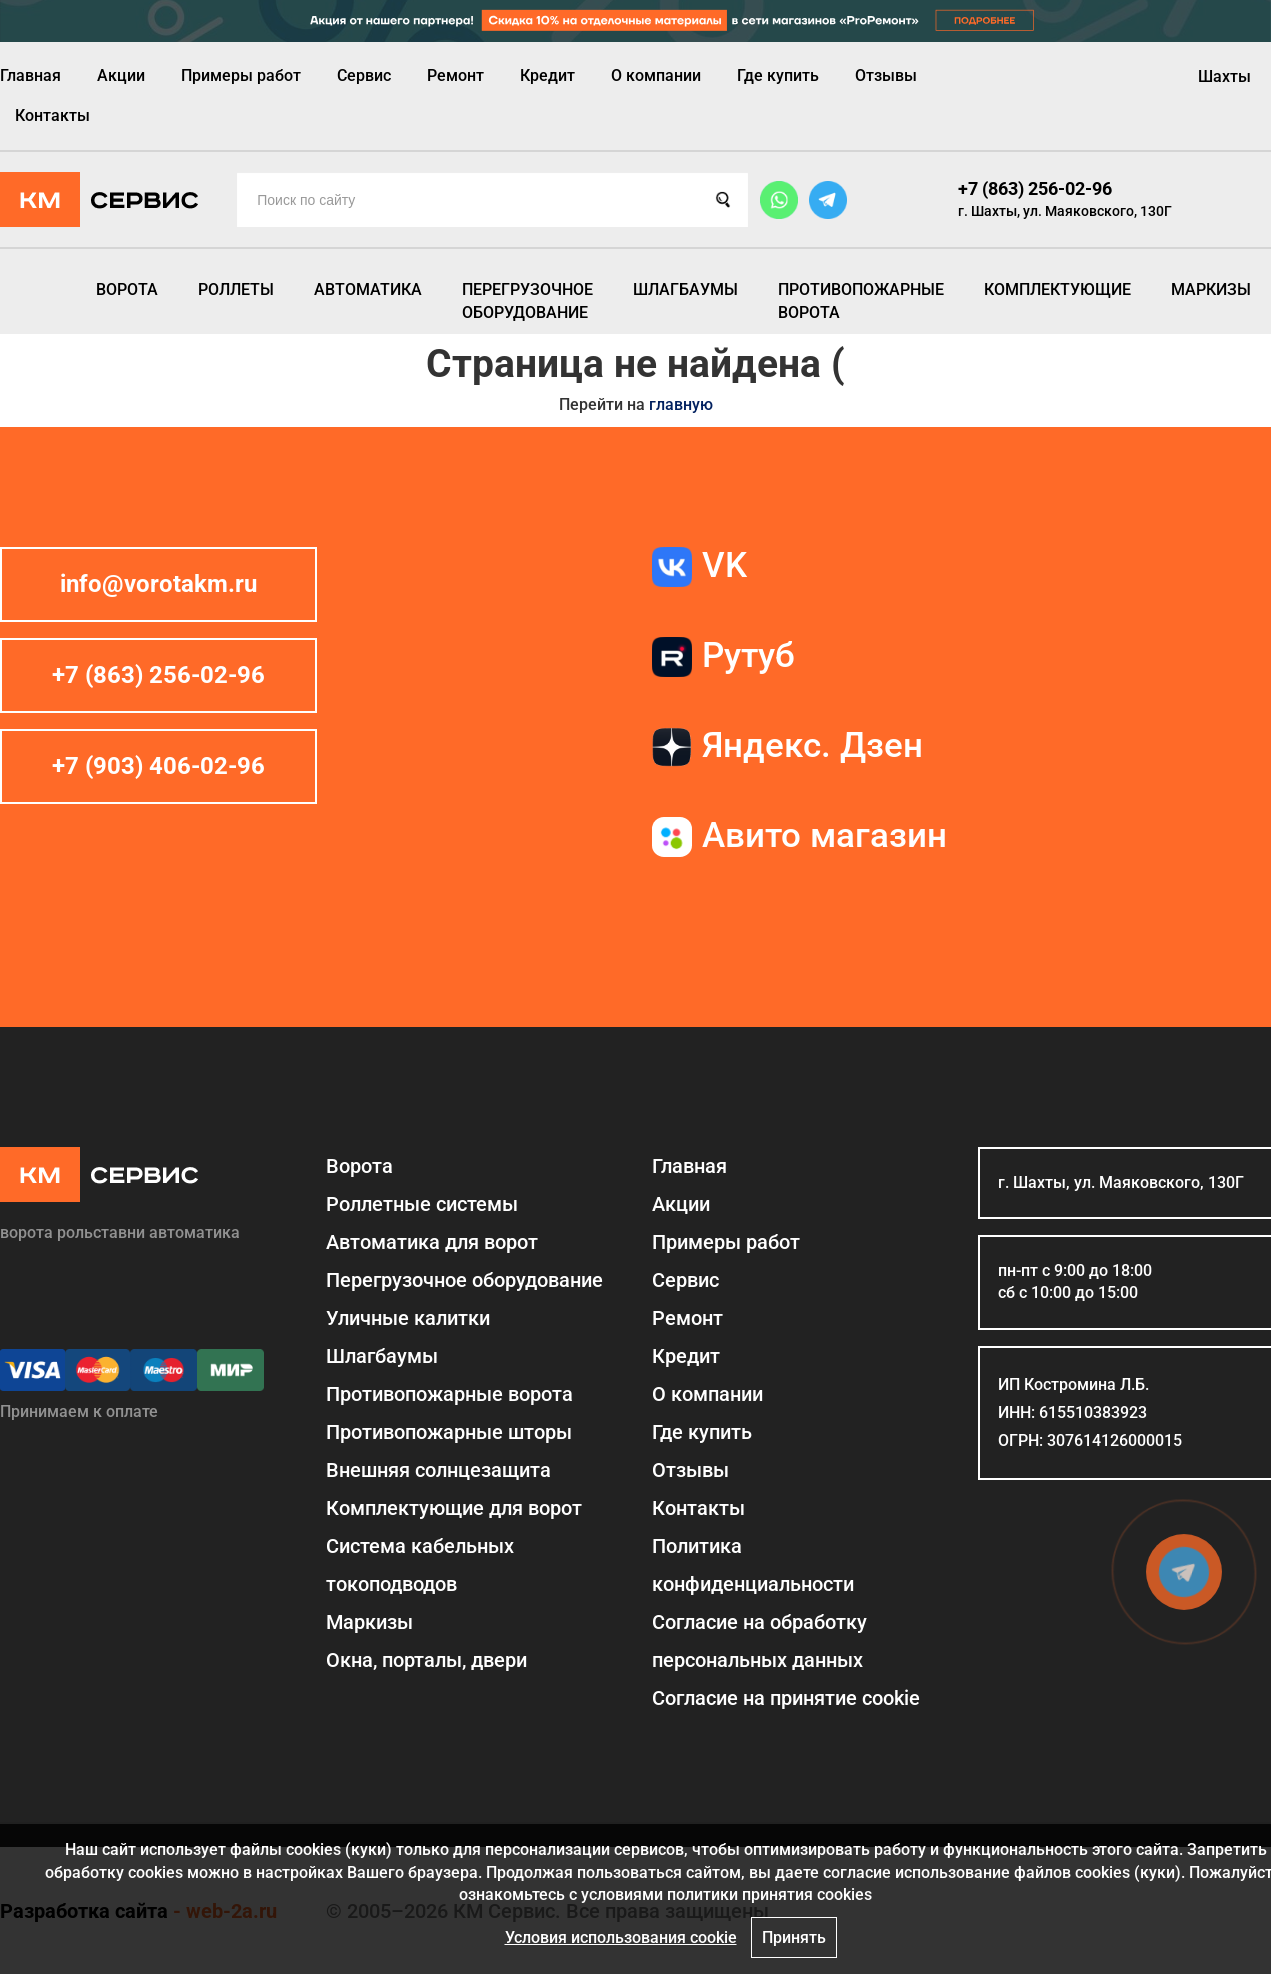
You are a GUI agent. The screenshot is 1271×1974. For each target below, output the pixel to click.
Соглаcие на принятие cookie (786, 1698)
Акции (121, 75)
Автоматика (368, 289)
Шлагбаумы (685, 289)
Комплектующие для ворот (454, 1508)
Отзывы (886, 75)
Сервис (364, 75)
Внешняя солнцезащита (438, 1470)
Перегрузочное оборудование (527, 300)
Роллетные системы (422, 1204)
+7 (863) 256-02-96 (1035, 188)
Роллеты (236, 289)
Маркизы (1211, 289)
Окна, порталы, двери (426, 1660)
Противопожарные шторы (449, 1432)
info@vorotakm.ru (158, 584)
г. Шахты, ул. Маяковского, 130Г (1065, 211)
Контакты (52, 115)
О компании (656, 75)
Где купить (778, 75)
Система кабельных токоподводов (420, 1565)
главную (681, 404)
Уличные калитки (408, 1318)
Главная (30, 75)
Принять (794, 1937)
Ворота (127, 289)
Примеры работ (241, 75)
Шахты (1224, 76)
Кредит (547, 75)
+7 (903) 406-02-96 (158, 766)
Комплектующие (1057, 289)
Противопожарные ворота (861, 300)
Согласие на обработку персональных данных (759, 1641)
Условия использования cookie (621, 1937)
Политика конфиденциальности (753, 1565)
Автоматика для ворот (432, 1242)
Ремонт (455, 75)
